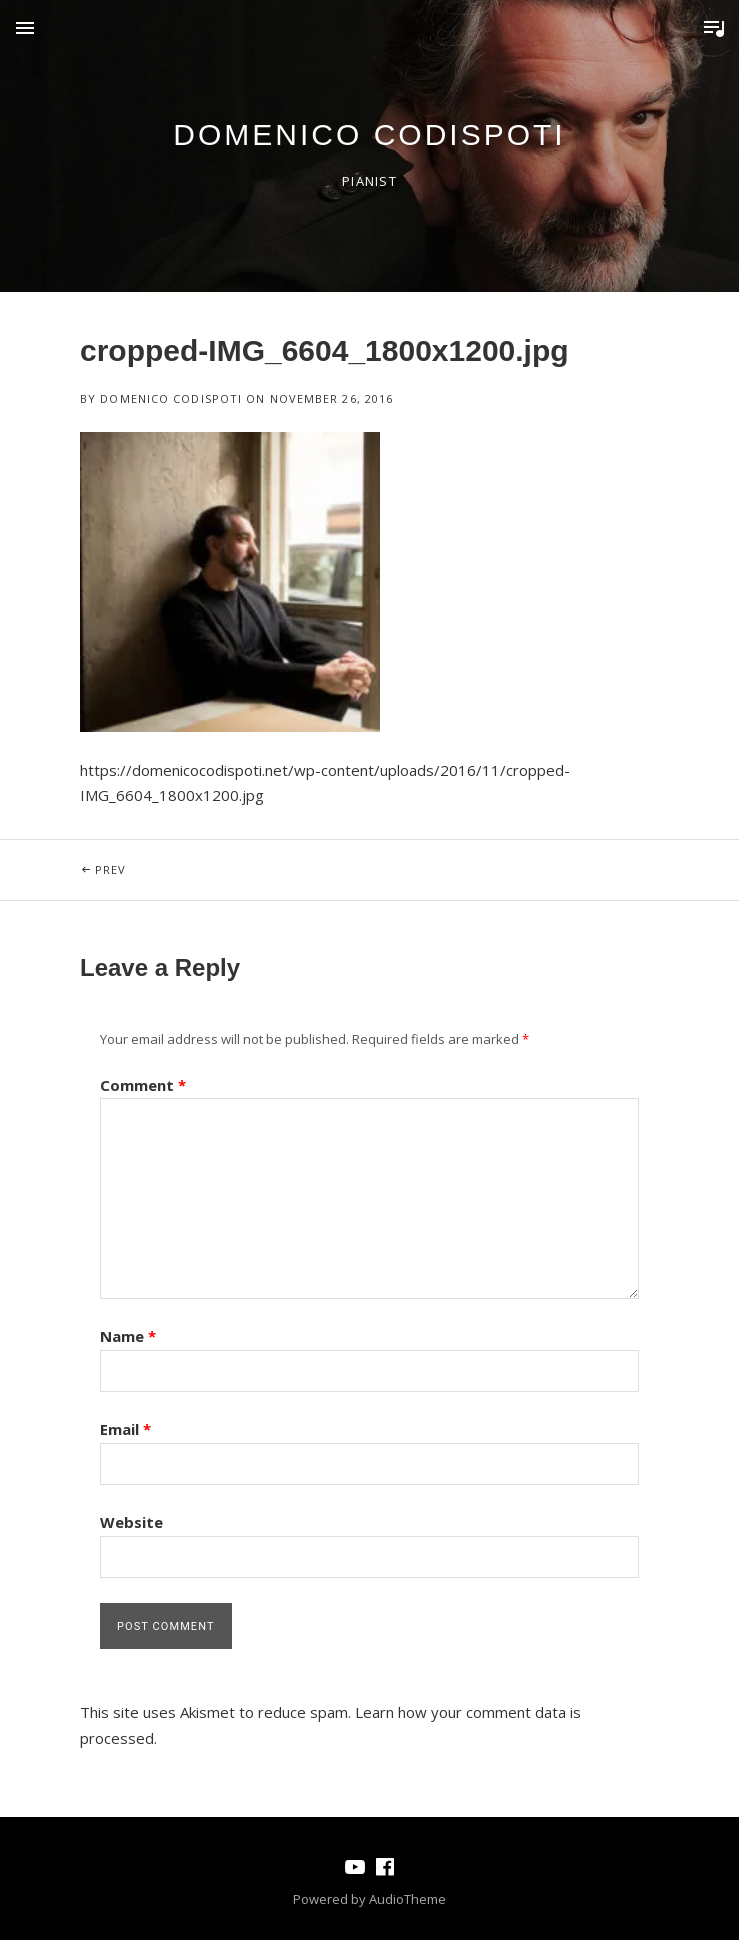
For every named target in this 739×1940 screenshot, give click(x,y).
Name (128, 1336)
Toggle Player (714, 28)
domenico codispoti (369, 134)
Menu (25, 28)
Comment (143, 1085)
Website (131, 1522)
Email (125, 1429)
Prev (232, 858)
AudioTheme (407, 1899)
